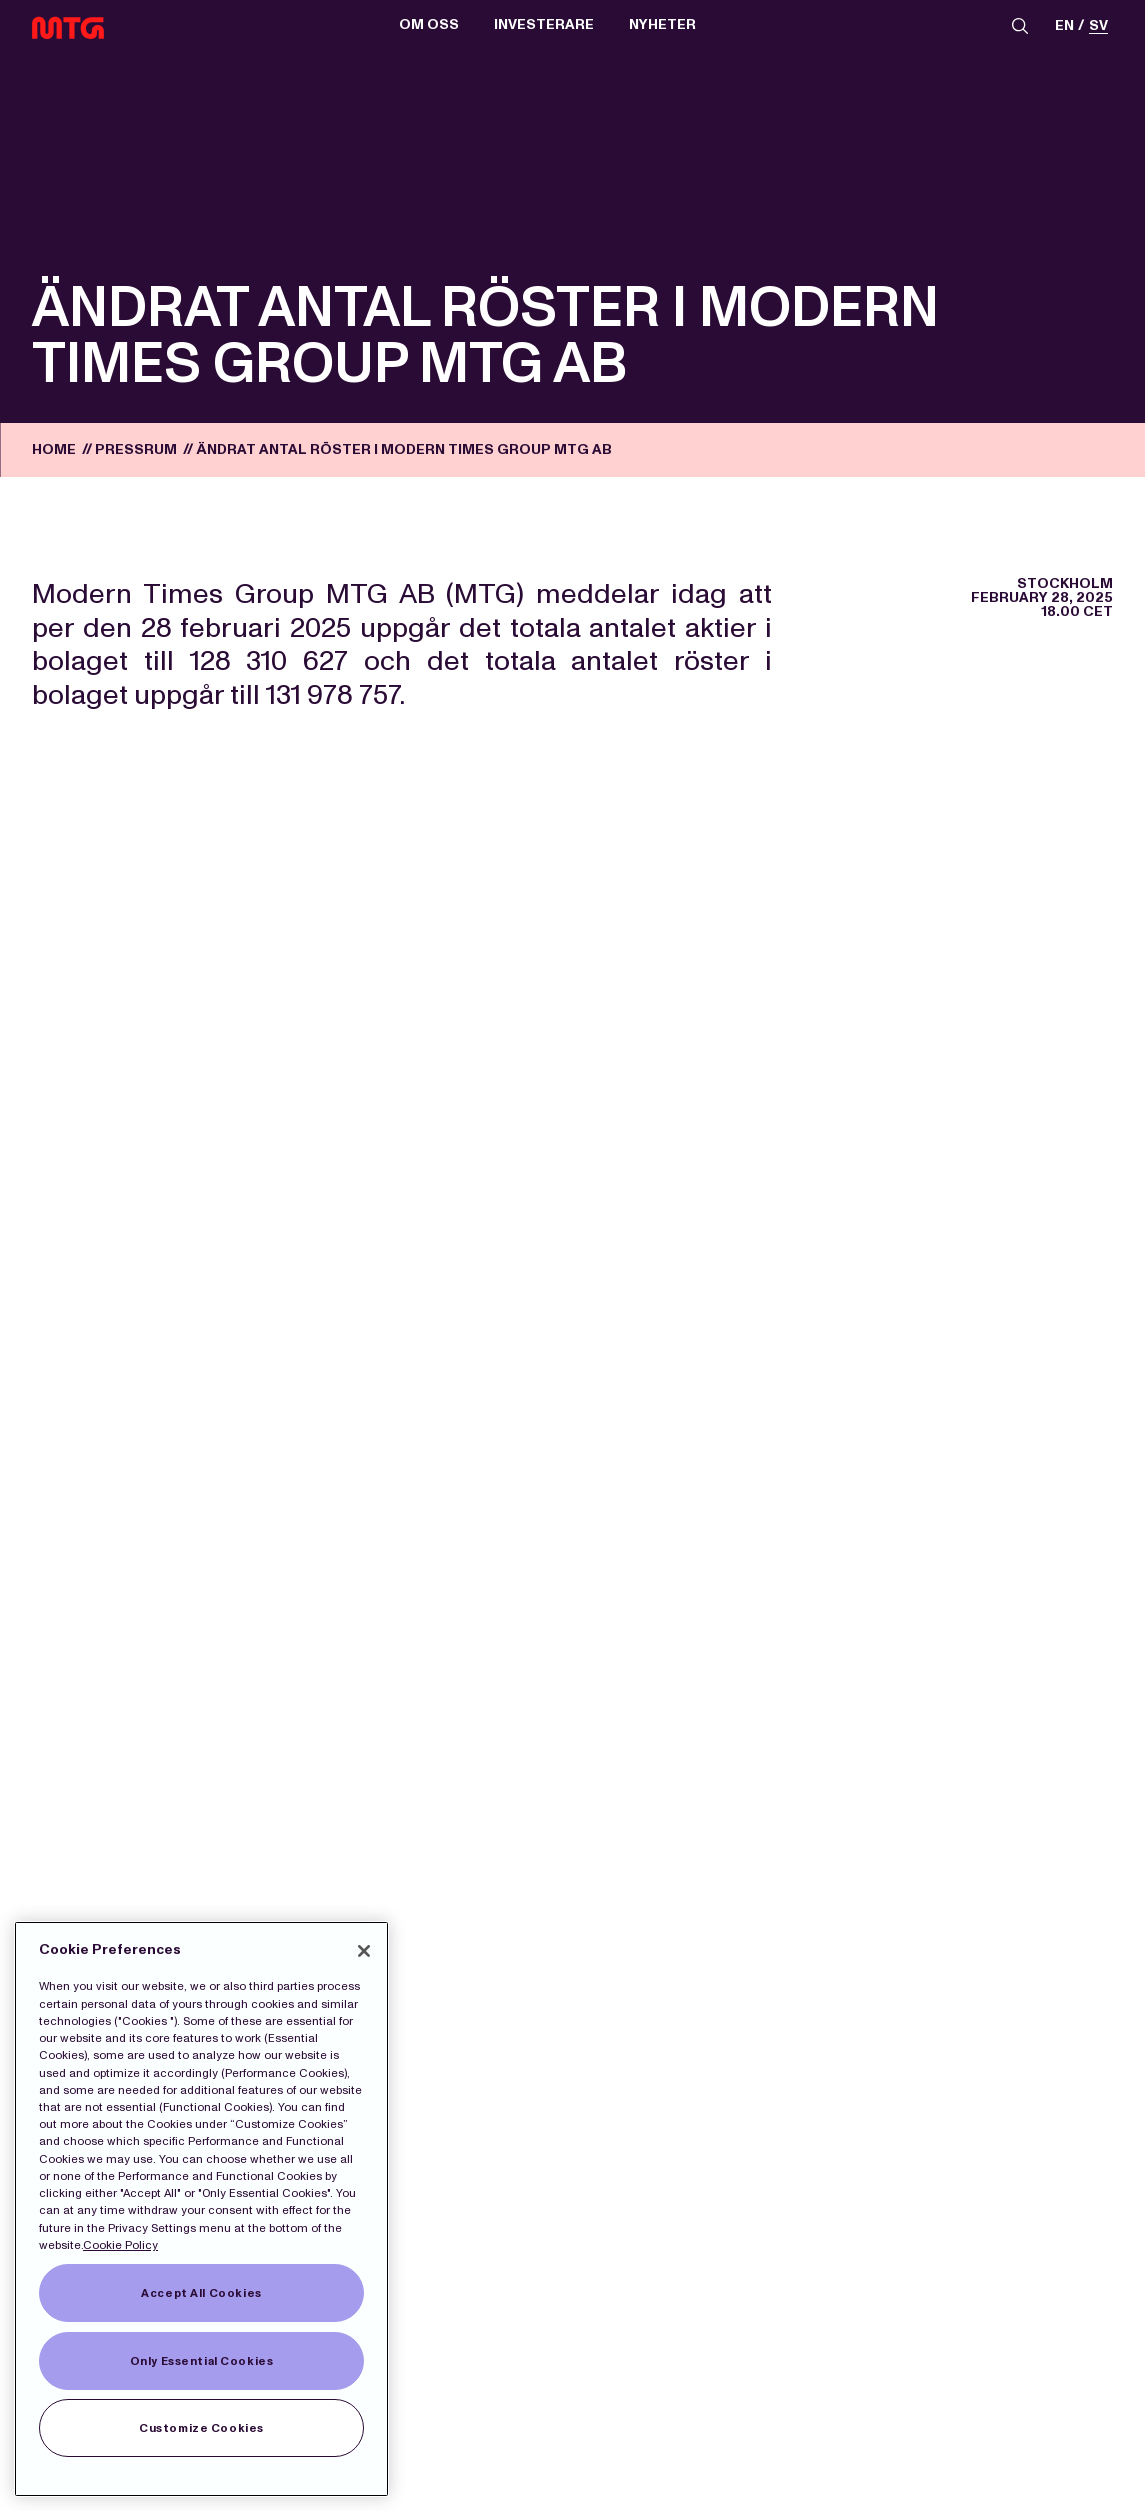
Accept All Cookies (201, 2293)
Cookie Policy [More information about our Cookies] (120, 2245)
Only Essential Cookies (202, 2361)
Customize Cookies (201, 2428)
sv (1098, 26)
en (1064, 26)
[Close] (364, 1951)
